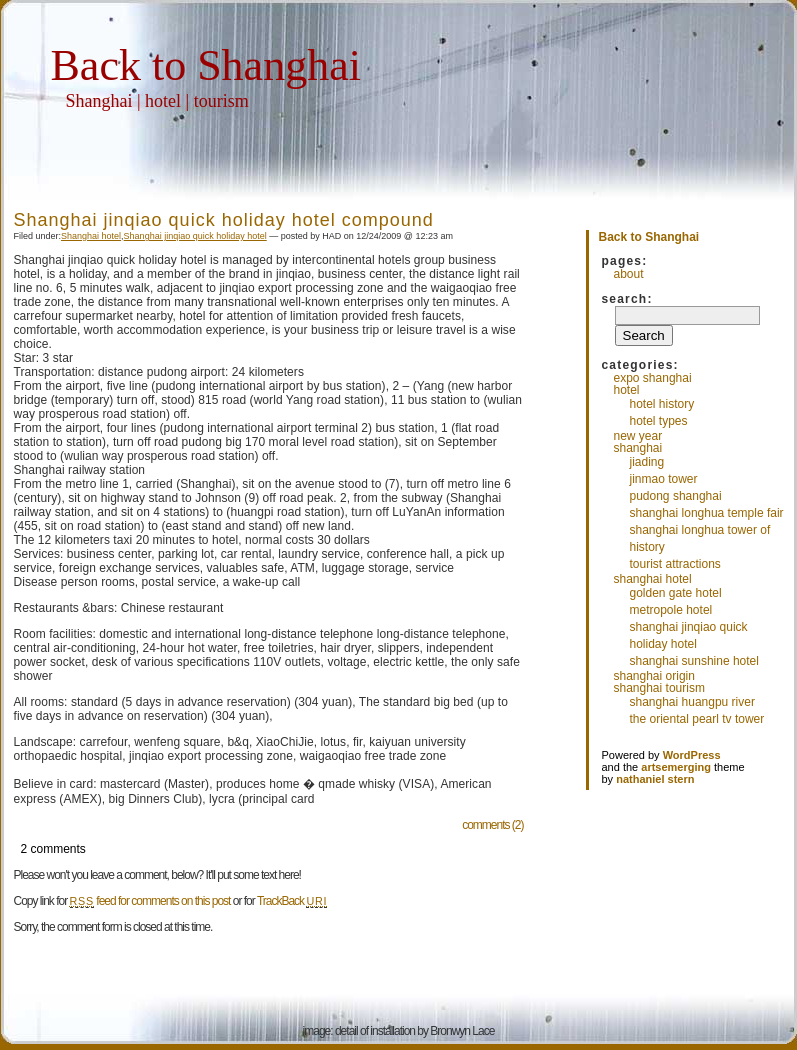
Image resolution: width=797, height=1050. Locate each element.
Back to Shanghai (206, 65)
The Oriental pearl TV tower (697, 719)
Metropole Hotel (671, 610)
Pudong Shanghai (676, 496)
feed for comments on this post (150, 901)
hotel (627, 390)
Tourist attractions (675, 564)
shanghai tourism (659, 688)
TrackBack (292, 901)
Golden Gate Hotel (676, 593)
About (629, 274)
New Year (638, 436)
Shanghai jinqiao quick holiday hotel (195, 236)
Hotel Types (659, 421)
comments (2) (492, 825)
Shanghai (638, 448)
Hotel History (662, 404)
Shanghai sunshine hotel (694, 661)
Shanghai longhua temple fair (707, 513)
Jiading (647, 462)
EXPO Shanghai (653, 378)
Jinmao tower (664, 479)
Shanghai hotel (91, 236)
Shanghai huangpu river (692, 702)
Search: (627, 299)
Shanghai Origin (654, 676)
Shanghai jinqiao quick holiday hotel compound (224, 220)
